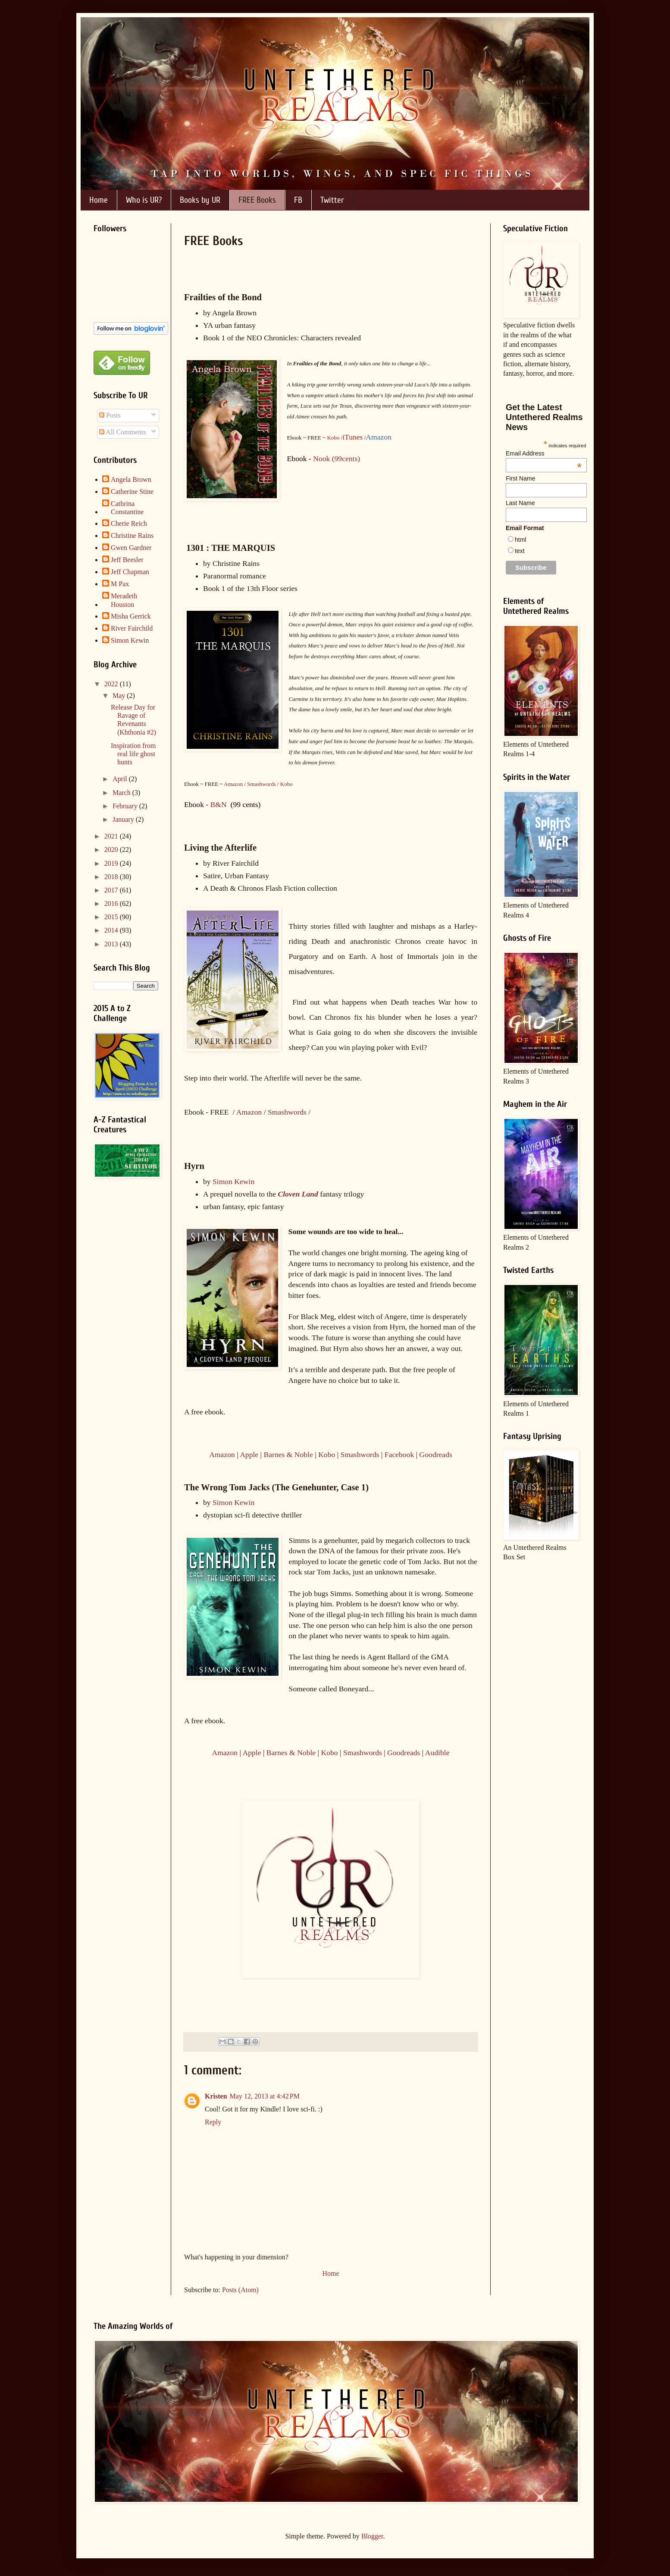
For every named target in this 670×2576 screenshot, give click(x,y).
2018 (112, 876)
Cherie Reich (129, 523)
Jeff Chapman (130, 571)
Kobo (333, 437)
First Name (520, 478)
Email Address (544, 453)
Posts (110, 415)
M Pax (120, 583)
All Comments (122, 432)
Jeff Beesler (127, 559)
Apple (249, 1454)
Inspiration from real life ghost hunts (133, 754)
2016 (112, 903)
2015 (112, 916)
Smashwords (261, 784)
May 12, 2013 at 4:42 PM (265, 2096)
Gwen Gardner (131, 547)
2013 (112, 944)
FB (298, 200)
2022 (112, 684)
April (121, 778)
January (124, 819)
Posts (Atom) (240, 2289)
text (520, 550)
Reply (213, 2122)
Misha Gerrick (131, 616)
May (120, 695)
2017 (112, 890)
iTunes (352, 437)
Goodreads (436, 1454)
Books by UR (200, 200)
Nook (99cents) (336, 458)
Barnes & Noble (288, 1454)
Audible (437, 1752)
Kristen (216, 2096)
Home (98, 200)
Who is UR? (144, 200)
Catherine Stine (132, 491)
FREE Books (257, 200)
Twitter (332, 200)
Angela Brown (131, 479)
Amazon (233, 784)
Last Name (520, 502)
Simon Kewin (233, 1181)
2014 (112, 930)
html (520, 539)
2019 (112, 863)
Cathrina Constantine (127, 507)
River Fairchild (132, 628)
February (126, 806)
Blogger (372, 2536)
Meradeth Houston (124, 600)
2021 (112, 836)
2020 (112, 849)
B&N (218, 804)
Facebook (399, 1454)
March (122, 792)
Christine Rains (132, 535)
